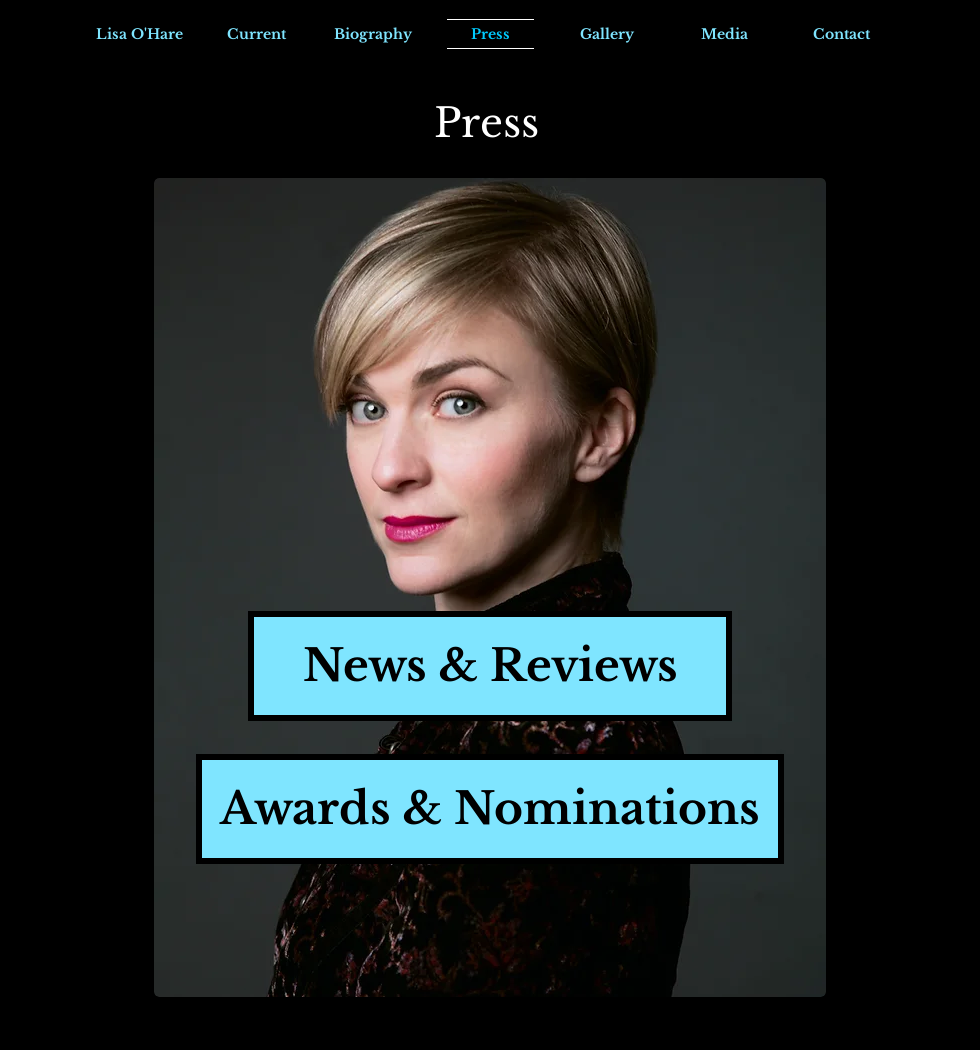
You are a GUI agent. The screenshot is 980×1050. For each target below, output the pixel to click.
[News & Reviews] (490, 666)
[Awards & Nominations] (490, 809)
